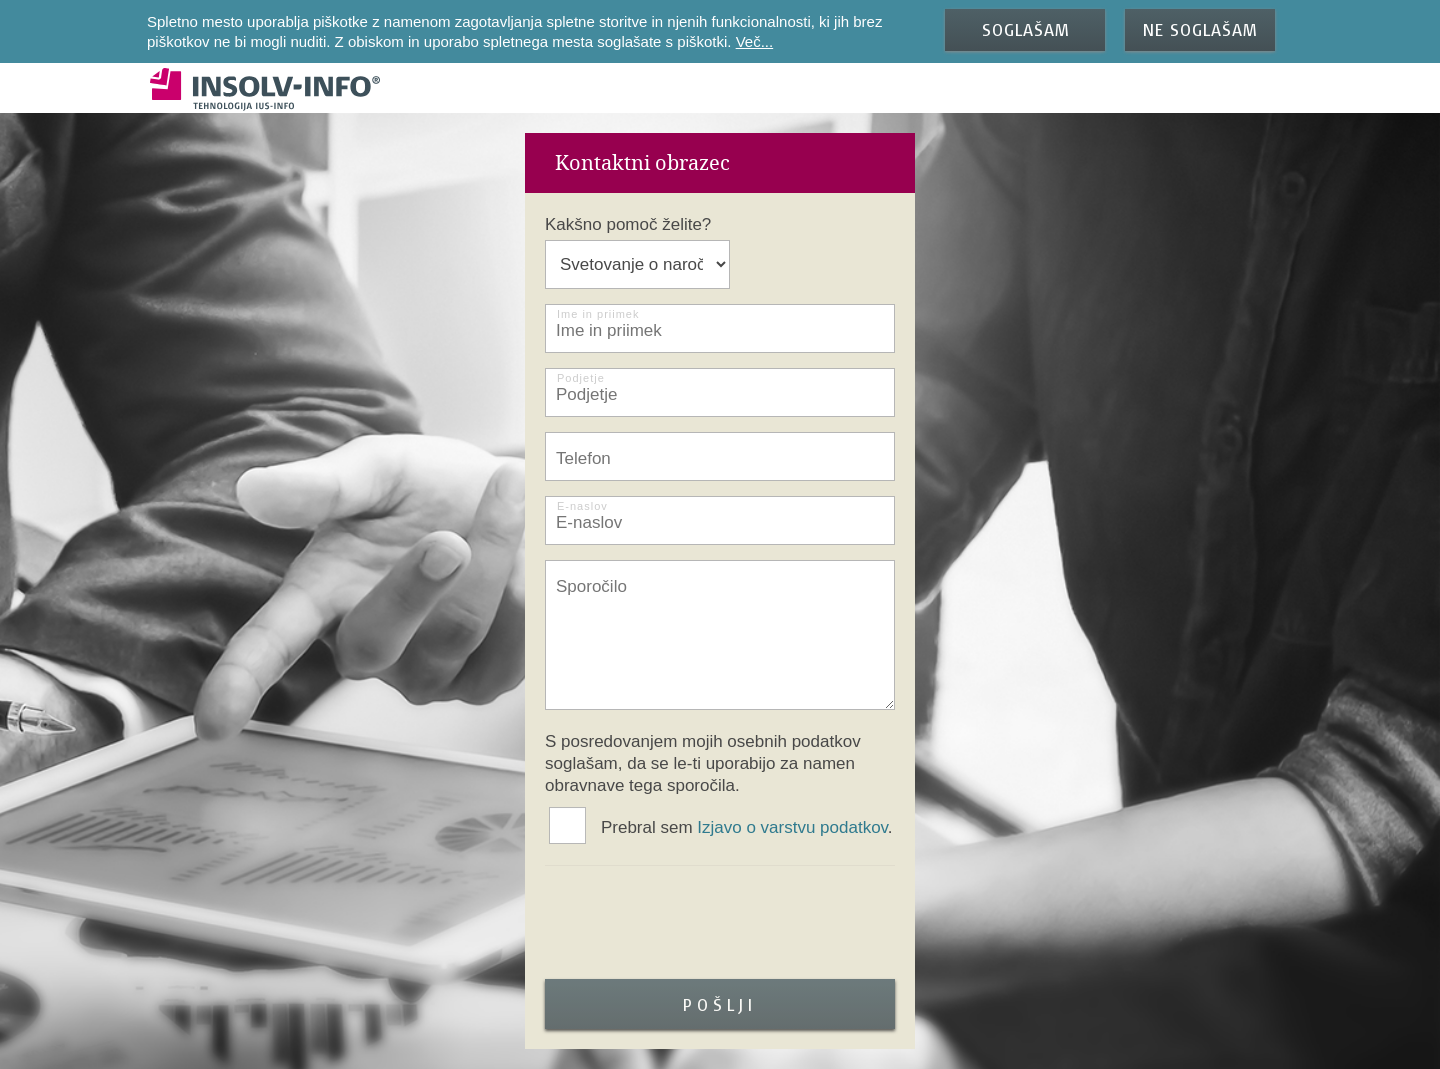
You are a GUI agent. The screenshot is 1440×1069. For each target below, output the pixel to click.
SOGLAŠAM (1025, 29)
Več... (755, 41)
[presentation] (697, 925)
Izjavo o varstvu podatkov (792, 827)
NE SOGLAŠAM (1200, 29)
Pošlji (720, 1004)
